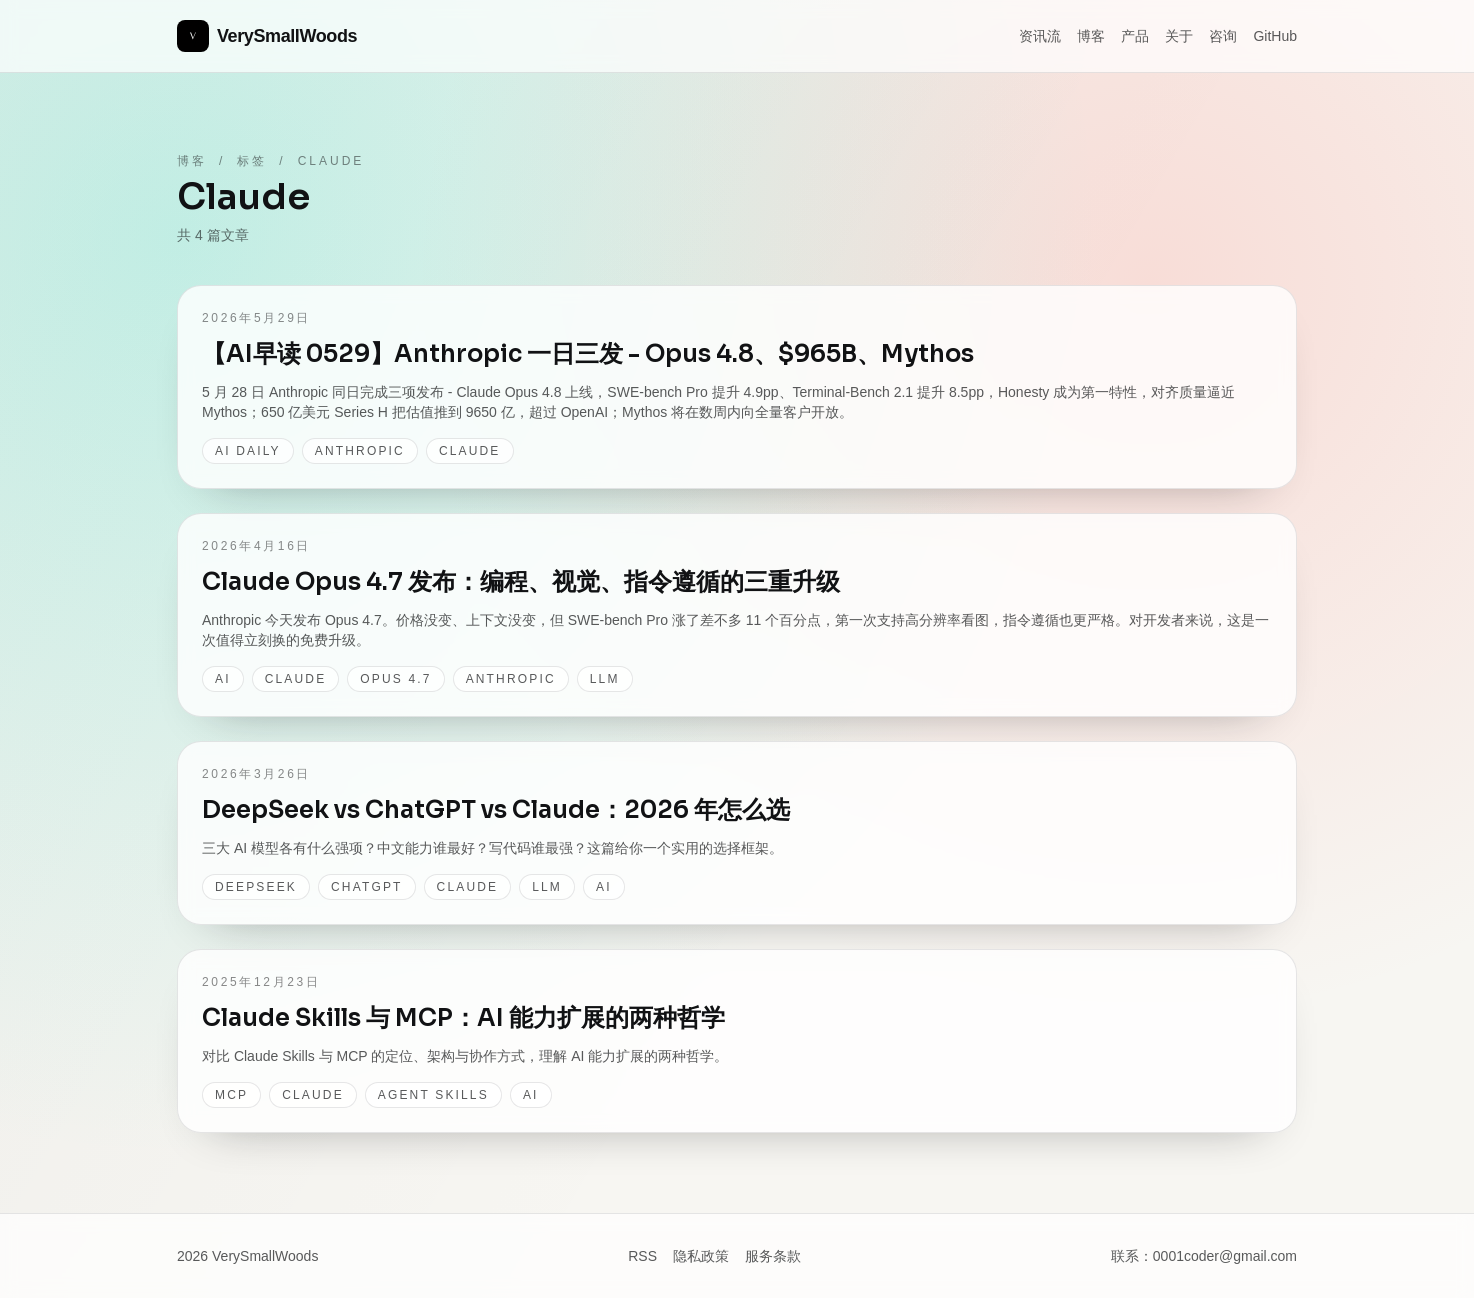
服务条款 (773, 1256)
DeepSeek (256, 887)
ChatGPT (367, 887)
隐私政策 (701, 1256)
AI (223, 679)
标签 (252, 161)
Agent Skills (433, 1095)
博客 (1091, 36)
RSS (642, 1256)
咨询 (1223, 36)
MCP (231, 1095)
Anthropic (360, 451)
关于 (1179, 36)
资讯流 (1040, 36)
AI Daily (248, 451)
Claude (470, 451)
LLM (605, 679)
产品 (1135, 36)
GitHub (1275, 36)
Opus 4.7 (395, 679)
